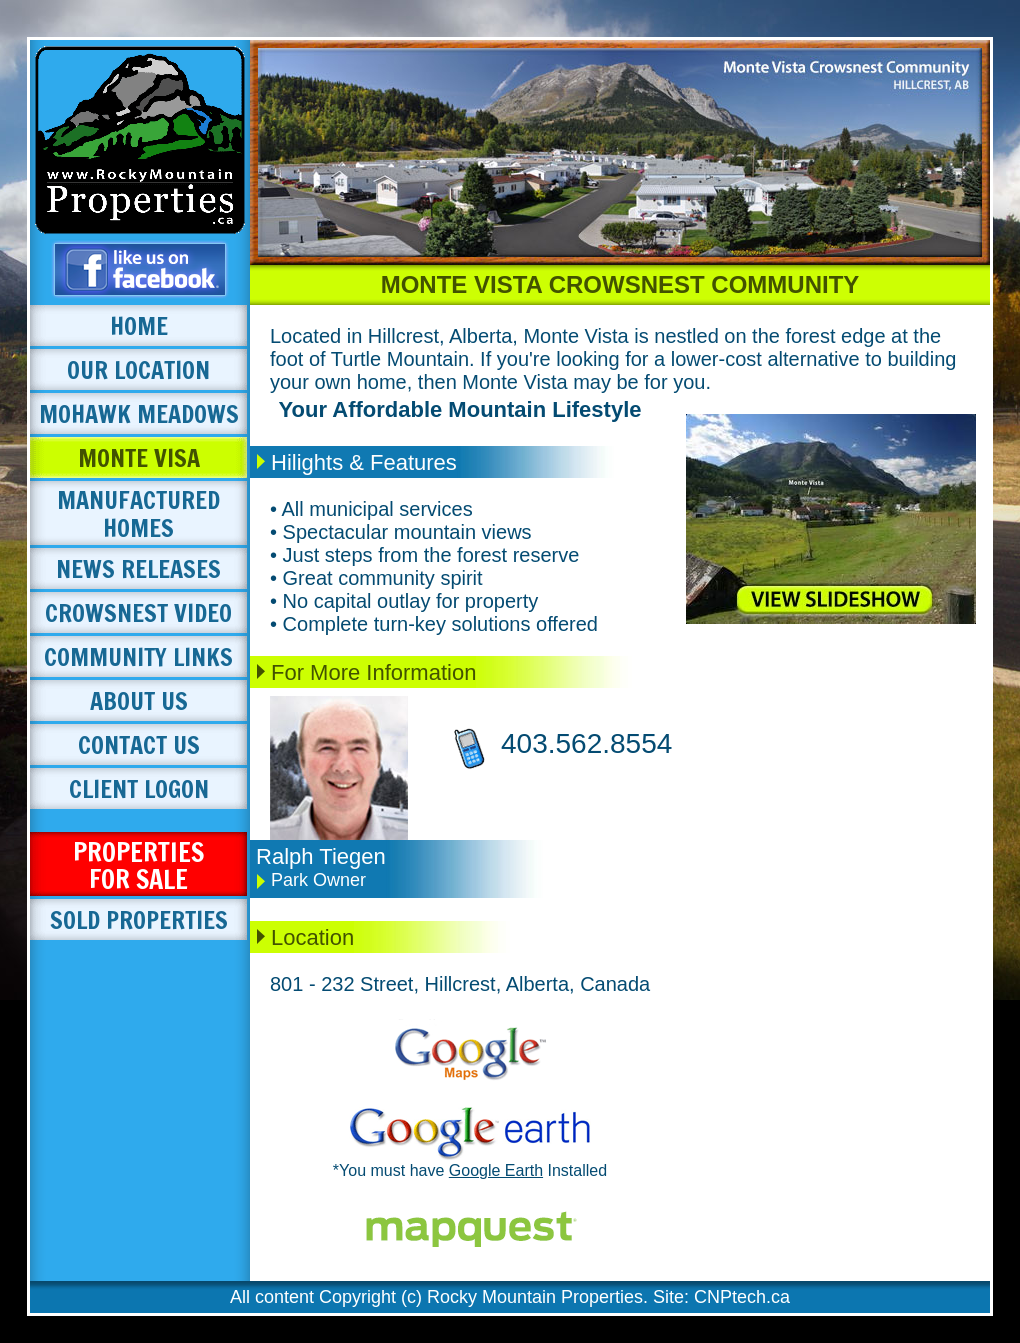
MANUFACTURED (138, 514)
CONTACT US (139, 745)
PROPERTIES (138, 865)
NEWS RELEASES (138, 569)
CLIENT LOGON (139, 789)
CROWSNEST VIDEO (138, 613)
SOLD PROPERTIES (139, 920)
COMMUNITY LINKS (138, 657)
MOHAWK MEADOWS (139, 414)
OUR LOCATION (138, 370)
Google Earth (496, 1170)
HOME (139, 326)
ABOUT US (139, 701)
